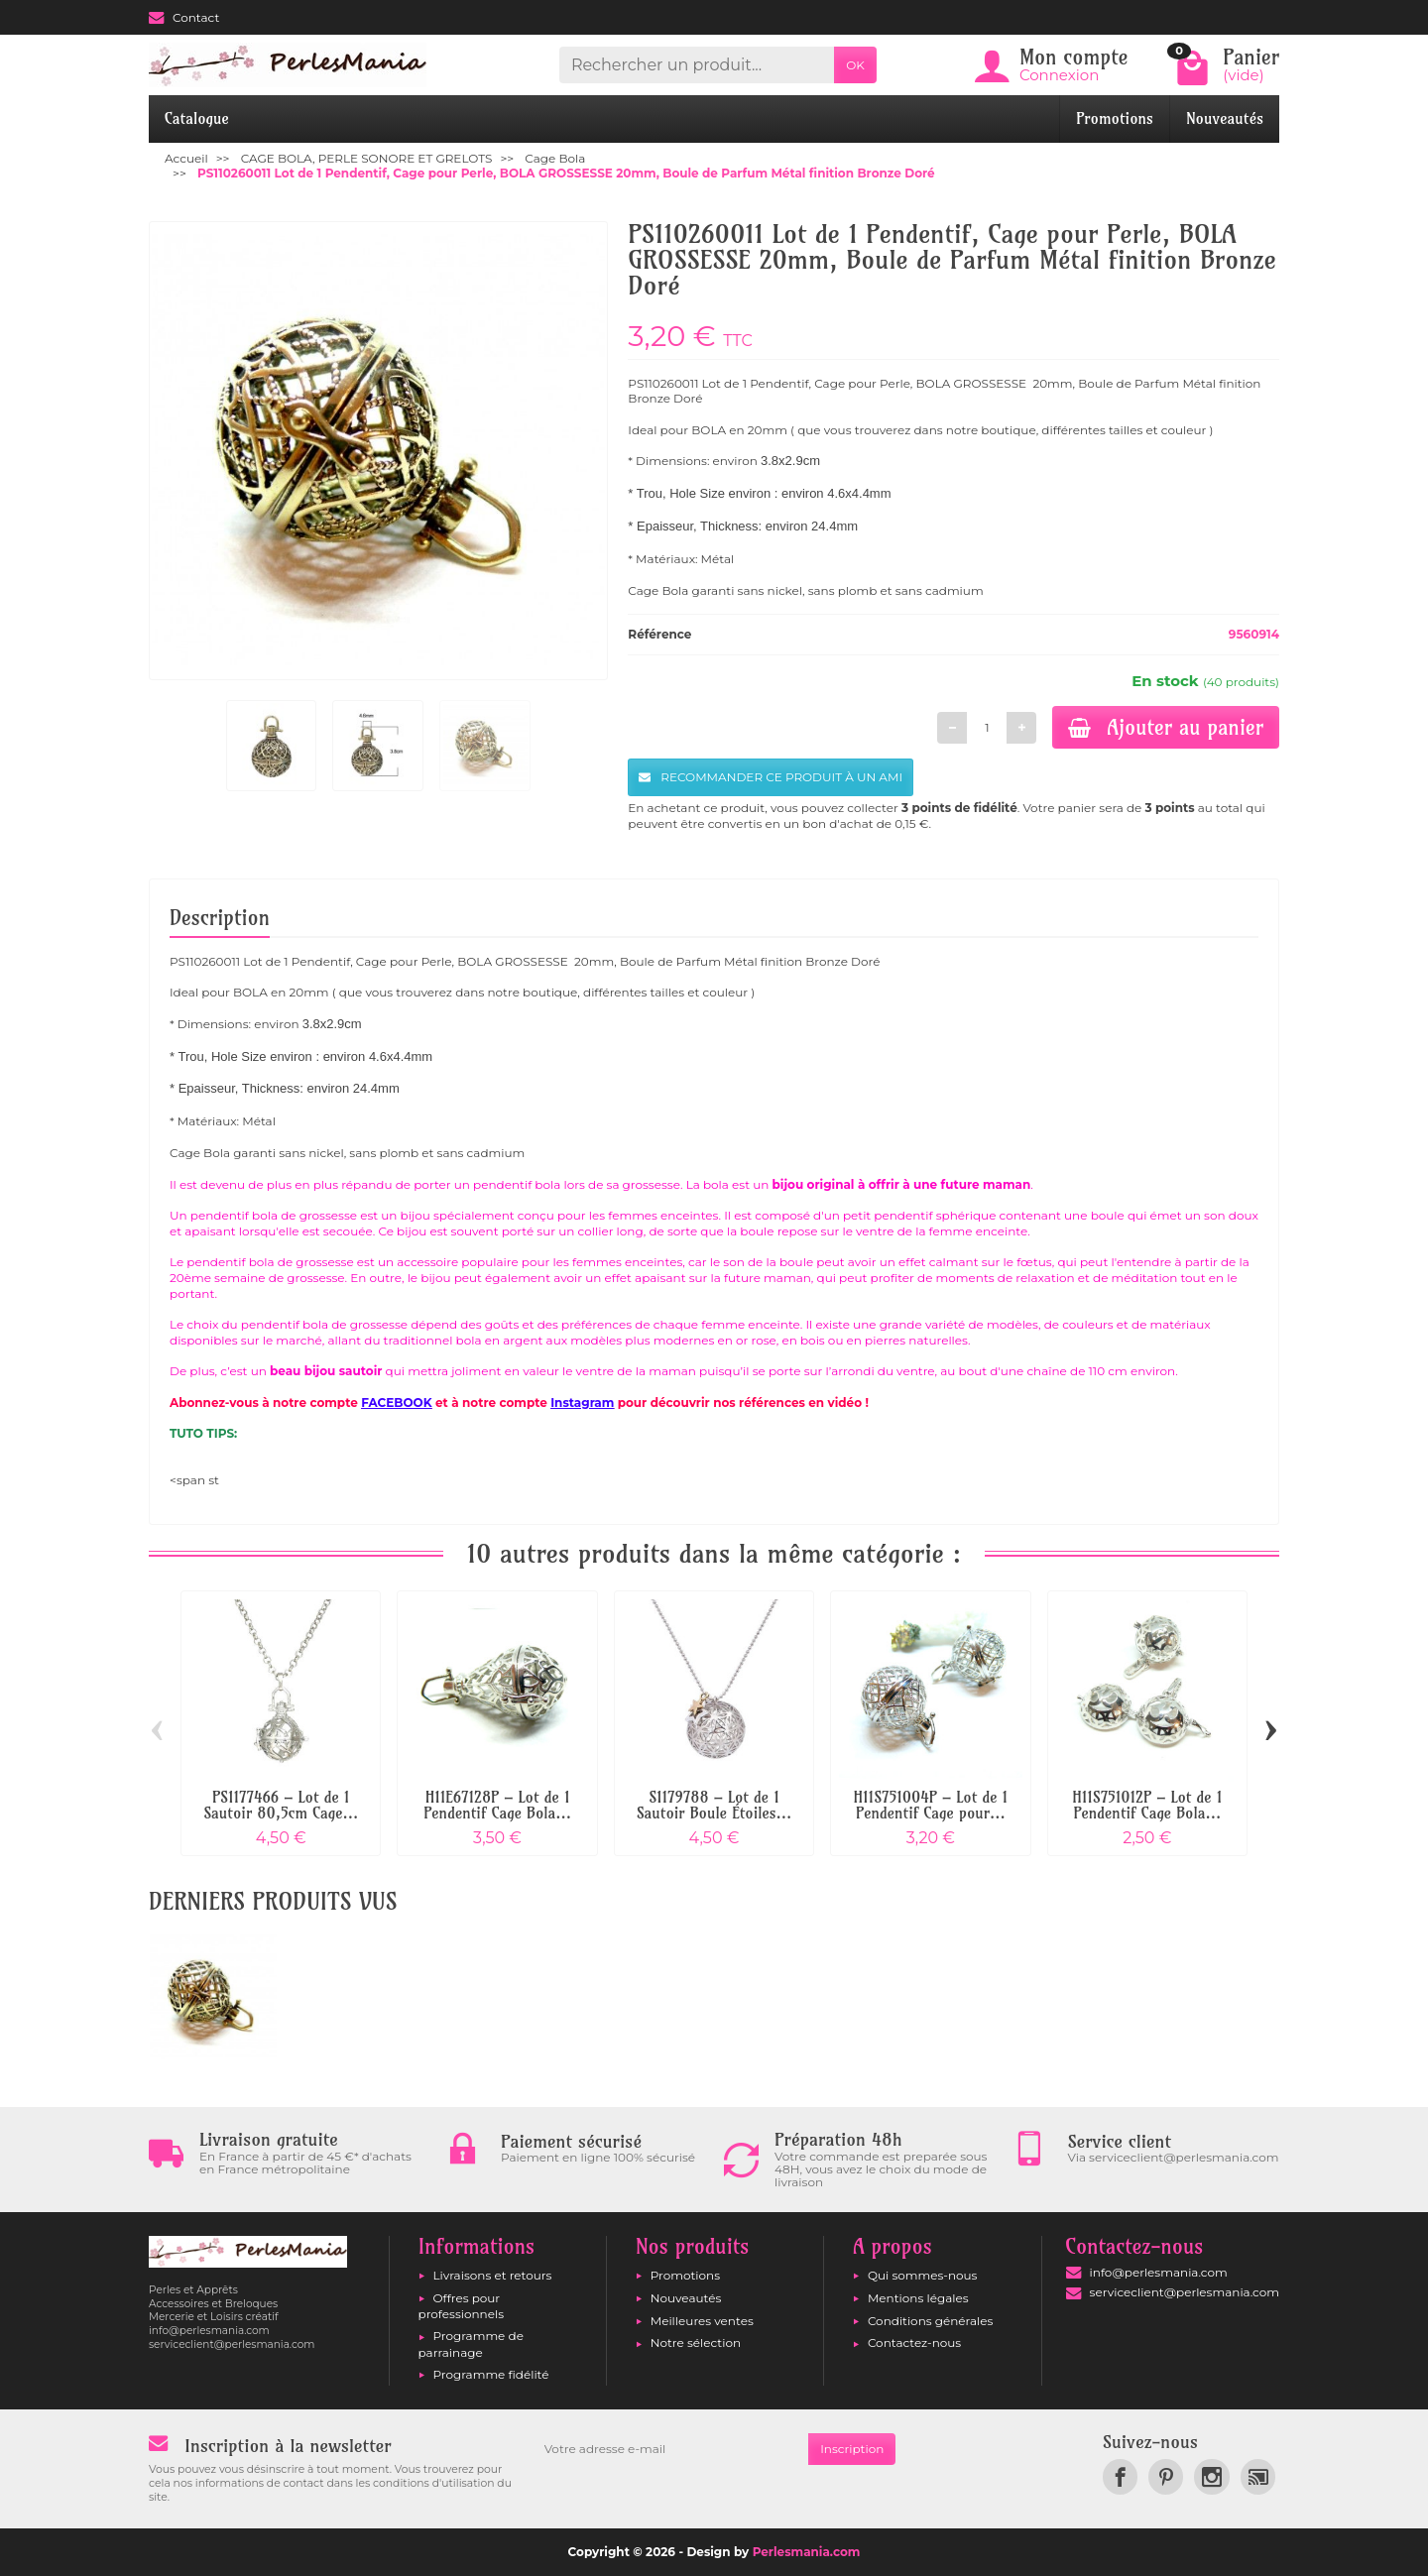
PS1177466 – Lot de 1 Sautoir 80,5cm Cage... (280, 1805)
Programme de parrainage (471, 2343)
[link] (1120, 2476)
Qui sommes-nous (923, 2275)
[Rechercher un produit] (696, 65)
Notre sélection (696, 2342)
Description (220, 917)
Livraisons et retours (492, 2275)
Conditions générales (930, 2320)
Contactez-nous (914, 2342)
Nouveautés (1224, 118)
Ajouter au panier (1165, 727)
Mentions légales (918, 2297)
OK (855, 65)
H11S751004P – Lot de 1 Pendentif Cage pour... (931, 1805)
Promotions (1114, 118)
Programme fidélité (491, 2374)
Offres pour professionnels (461, 2305)
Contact (184, 17)
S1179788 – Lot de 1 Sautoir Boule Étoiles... (714, 1805)
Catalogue (197, 118)
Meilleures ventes (702, 2320)
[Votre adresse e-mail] (670, 2449)
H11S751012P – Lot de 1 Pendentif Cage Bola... (1147, 1805)
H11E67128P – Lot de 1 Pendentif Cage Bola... (497, 1805)
